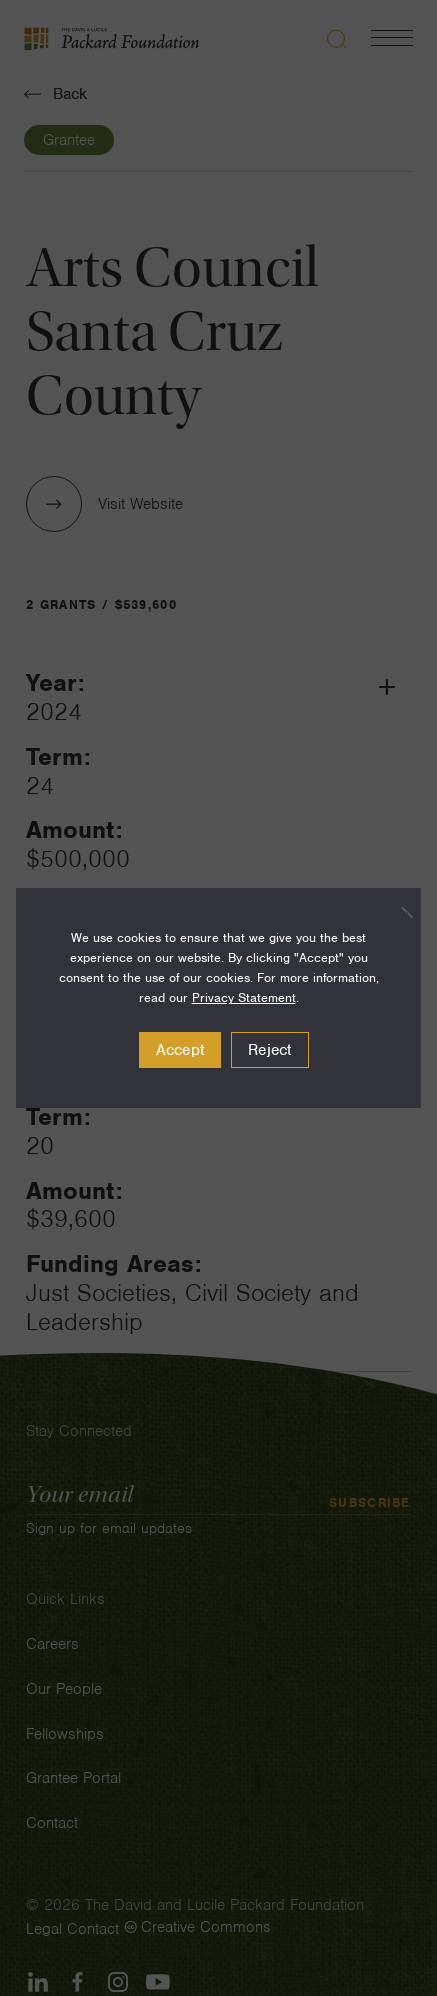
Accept (180, 1050)
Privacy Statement (244, 997)
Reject (270, 1050)
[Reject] (396, 912)
